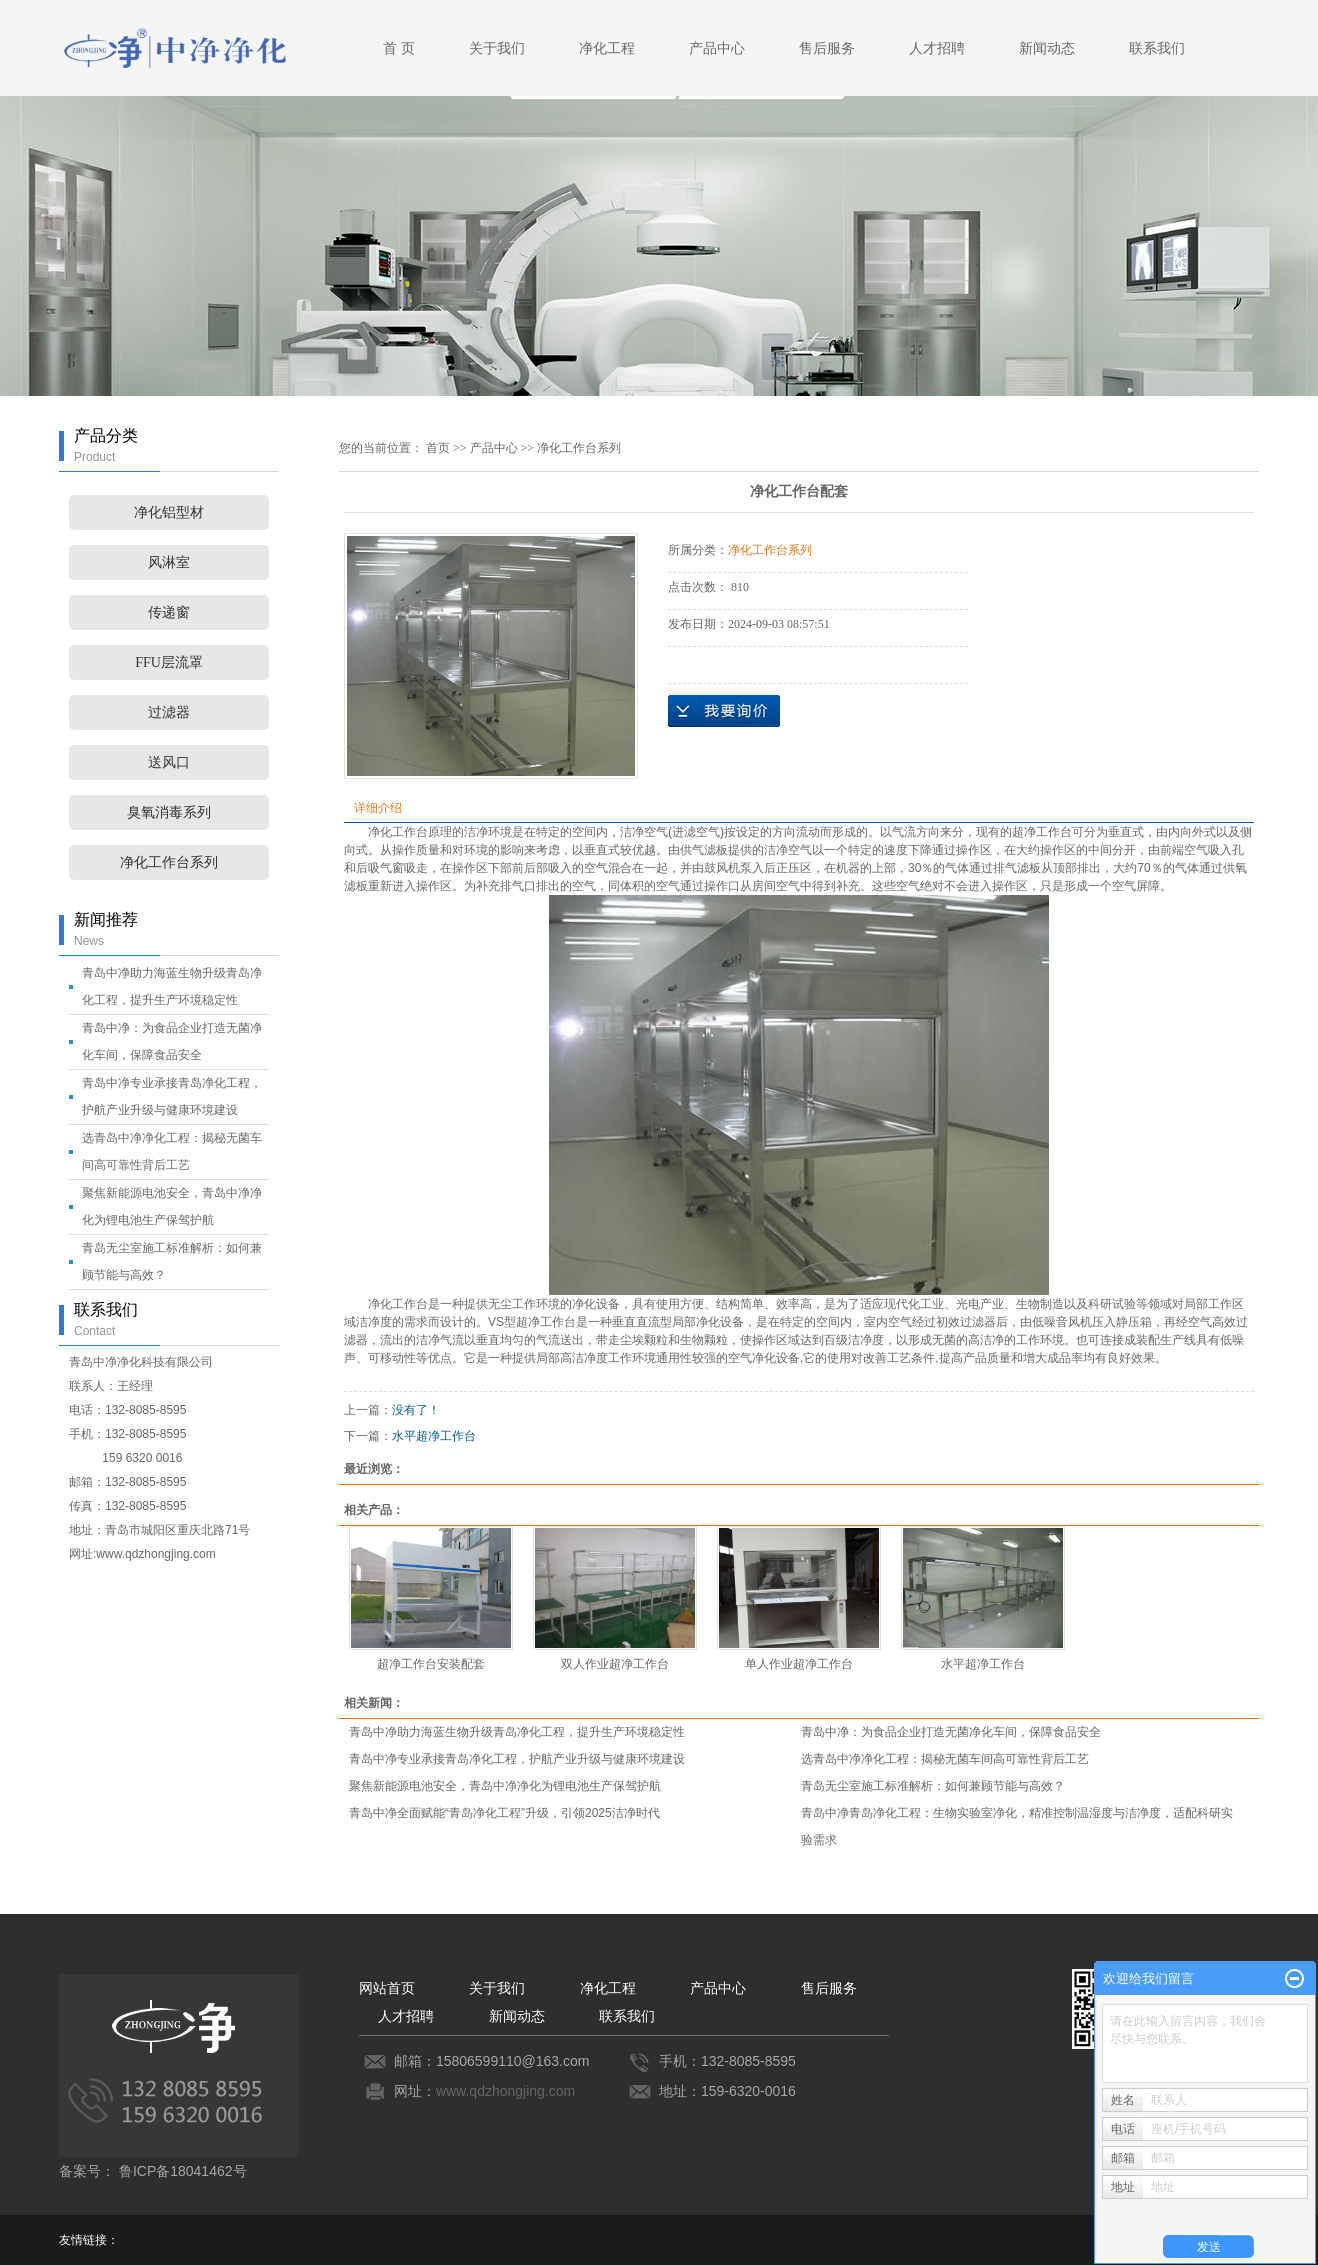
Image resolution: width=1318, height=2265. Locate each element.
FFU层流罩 (169, 662)
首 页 (399, 48)
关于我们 (497, 48)
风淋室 (169, 562)
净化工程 (607, 48)
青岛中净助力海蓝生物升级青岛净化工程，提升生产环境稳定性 (517, 1732)
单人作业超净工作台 (799, 1664)
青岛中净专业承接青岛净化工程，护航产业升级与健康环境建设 (517, 1759)
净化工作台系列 (169, 862)
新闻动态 (1047, 48)
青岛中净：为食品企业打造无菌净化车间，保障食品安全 (951, 1732)
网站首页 (387, 1988)
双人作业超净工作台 (615, 1664)
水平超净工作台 (434, 1436)
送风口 (169, 762)
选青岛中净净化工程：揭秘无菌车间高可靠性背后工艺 (945, 1759)
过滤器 (169, 712)
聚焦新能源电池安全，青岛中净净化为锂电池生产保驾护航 (505, 1786)
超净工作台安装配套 (431, 1664)
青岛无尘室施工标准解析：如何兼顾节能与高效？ (933, 1786)
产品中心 (717, 48)
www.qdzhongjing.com (505, 2091)
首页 (438, 448)
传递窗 (169, 612)
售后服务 (827, 48)
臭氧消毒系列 (169, 812)
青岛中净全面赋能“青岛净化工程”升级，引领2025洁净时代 (504, 1813)
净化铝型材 (169, 512)
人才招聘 (937, 48)
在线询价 (724, 711)
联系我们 (1157, 48)
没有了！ (416, 1410)
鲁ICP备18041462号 (183, 2171)
